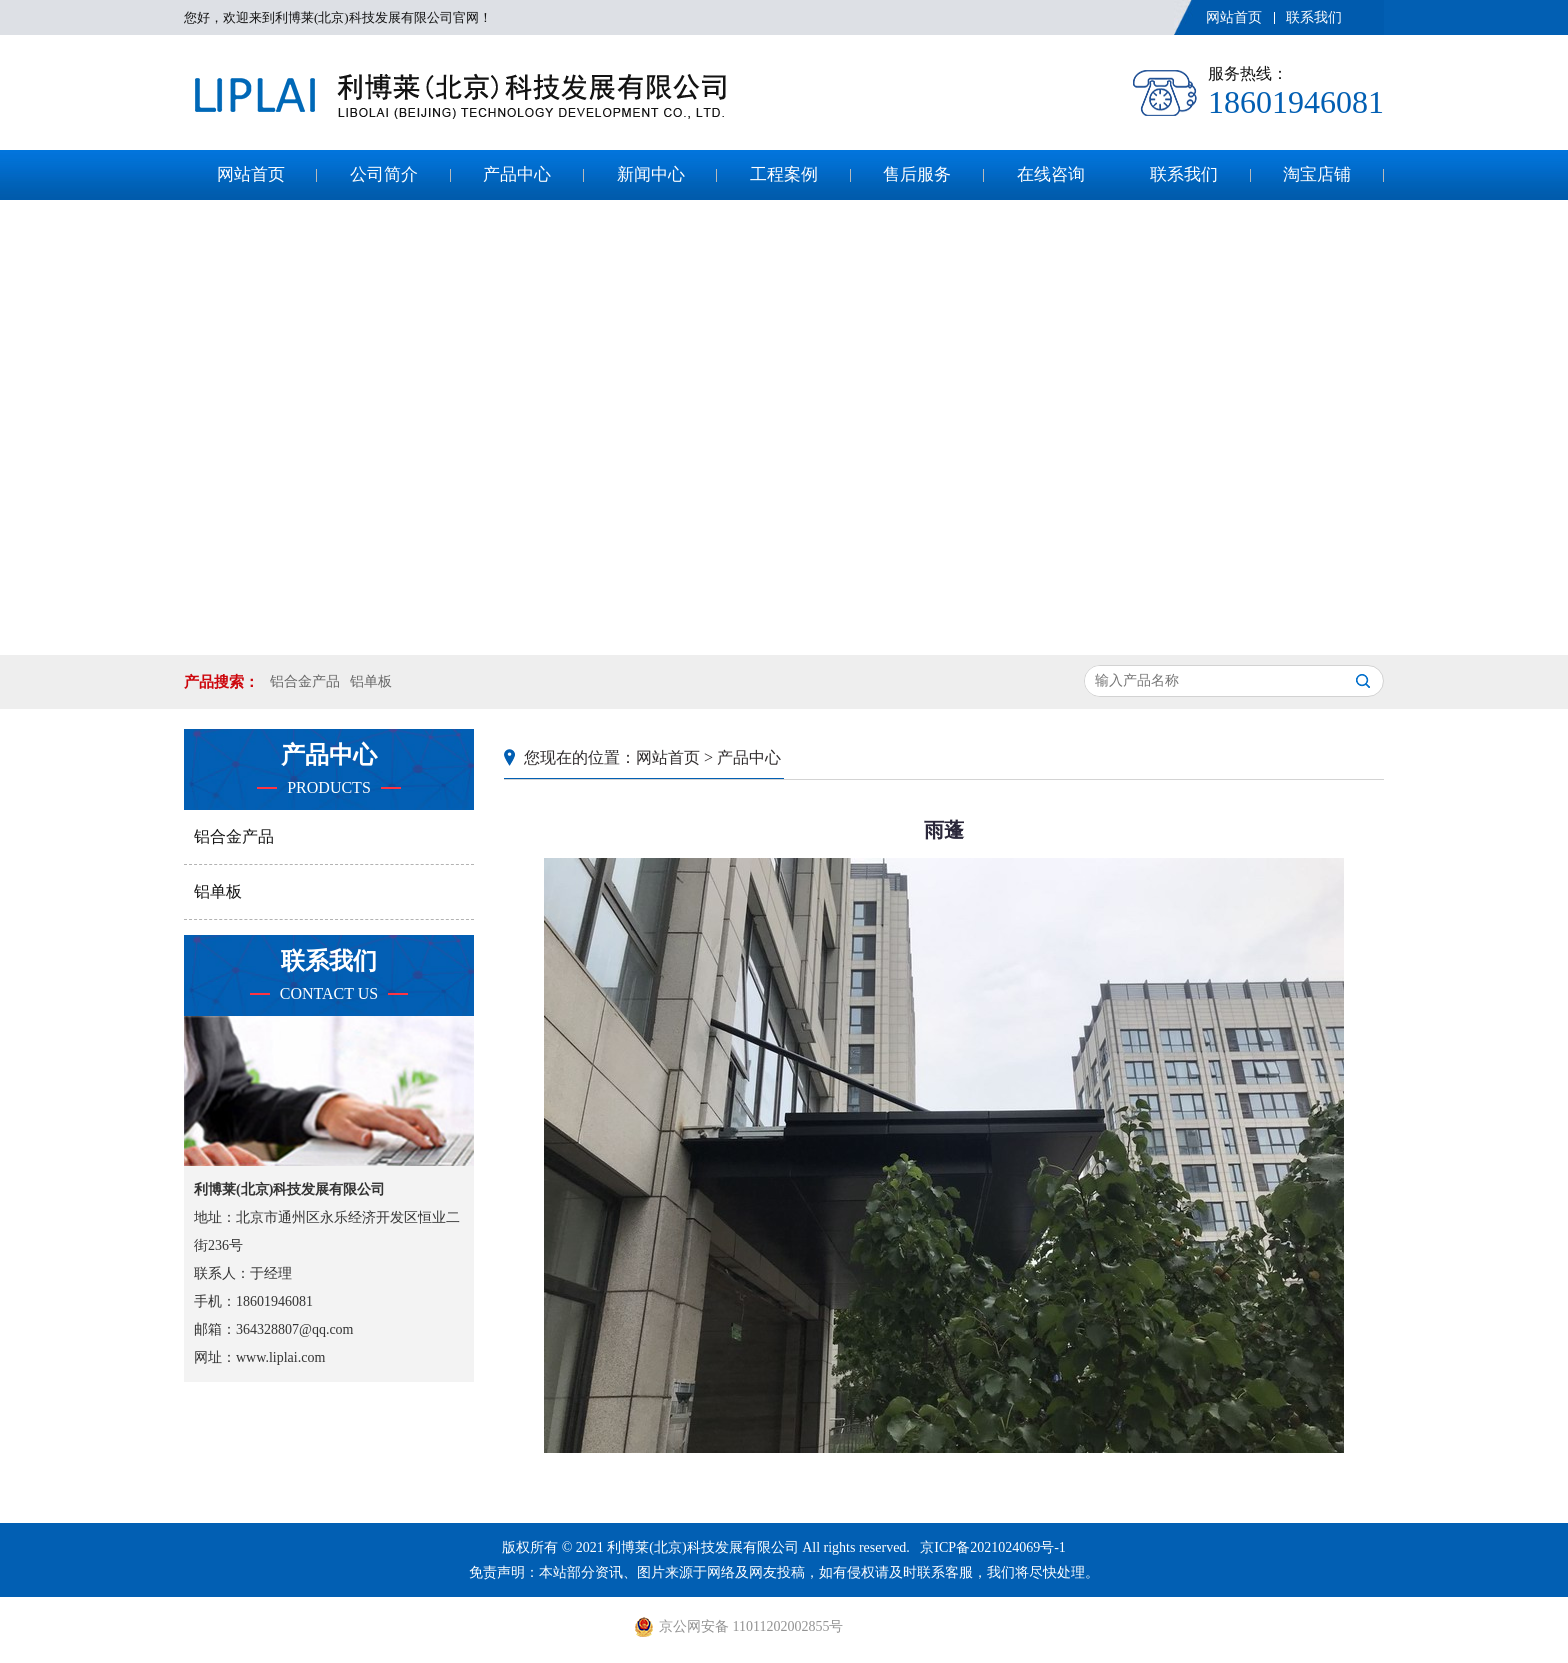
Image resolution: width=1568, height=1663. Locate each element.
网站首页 (1234, 17)
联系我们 (1314, 17)
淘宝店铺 (1317, 174)
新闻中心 (651, 174)
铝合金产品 (305, 681)
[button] (769, 615)
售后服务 (917, 174)
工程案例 (784, 174)
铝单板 (371, 681)
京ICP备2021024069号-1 (992, 1547)
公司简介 (384, 174)
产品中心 (517, 174)
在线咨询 (1051, 174)
